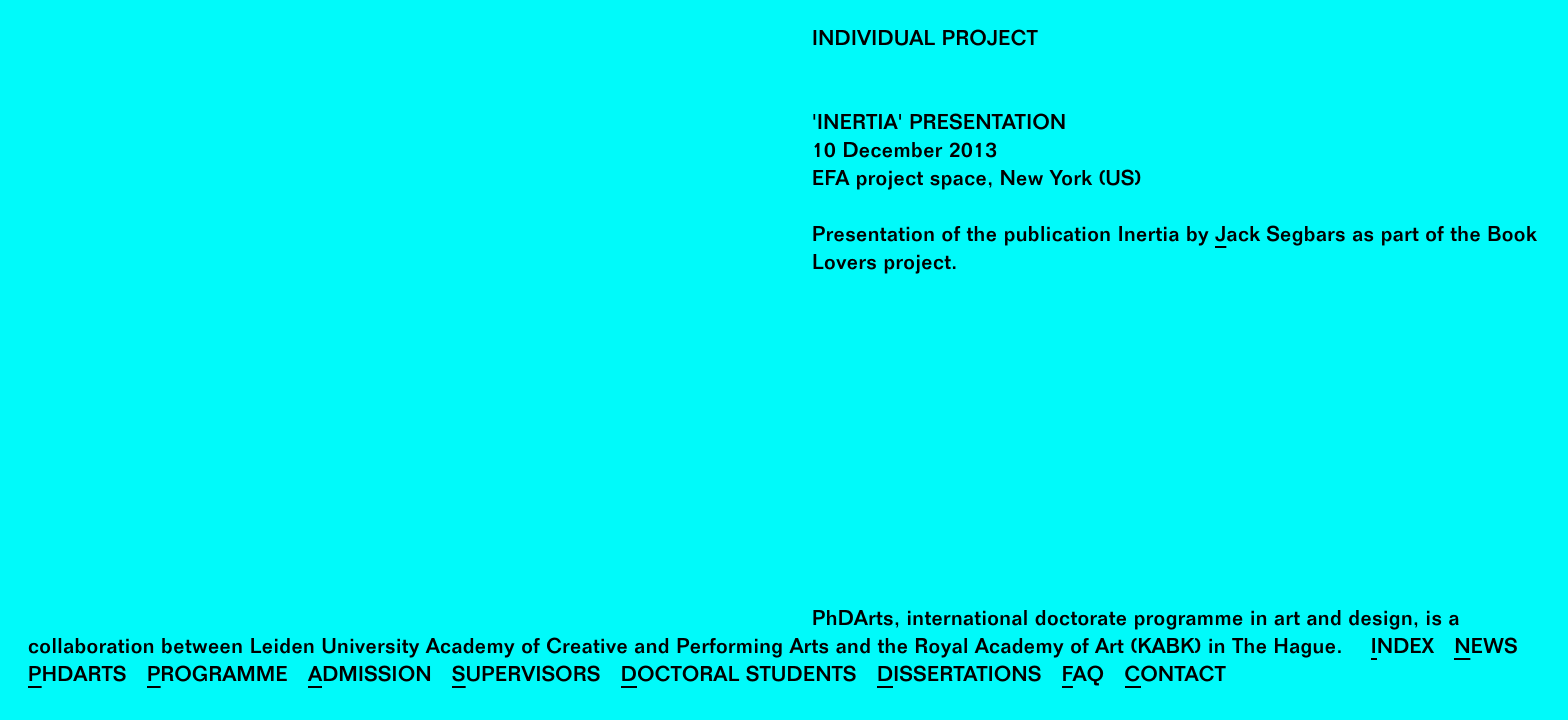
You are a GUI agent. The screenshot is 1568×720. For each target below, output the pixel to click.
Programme (217, 677)
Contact (1175, 677)
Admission (370, 677)
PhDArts (77, 677)
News (1486, 649)
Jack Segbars (1280, 237)
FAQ (1083, 677)
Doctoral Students (739, 677)
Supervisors (526, 677)
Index (1403, 649)
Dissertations (959, 677)
